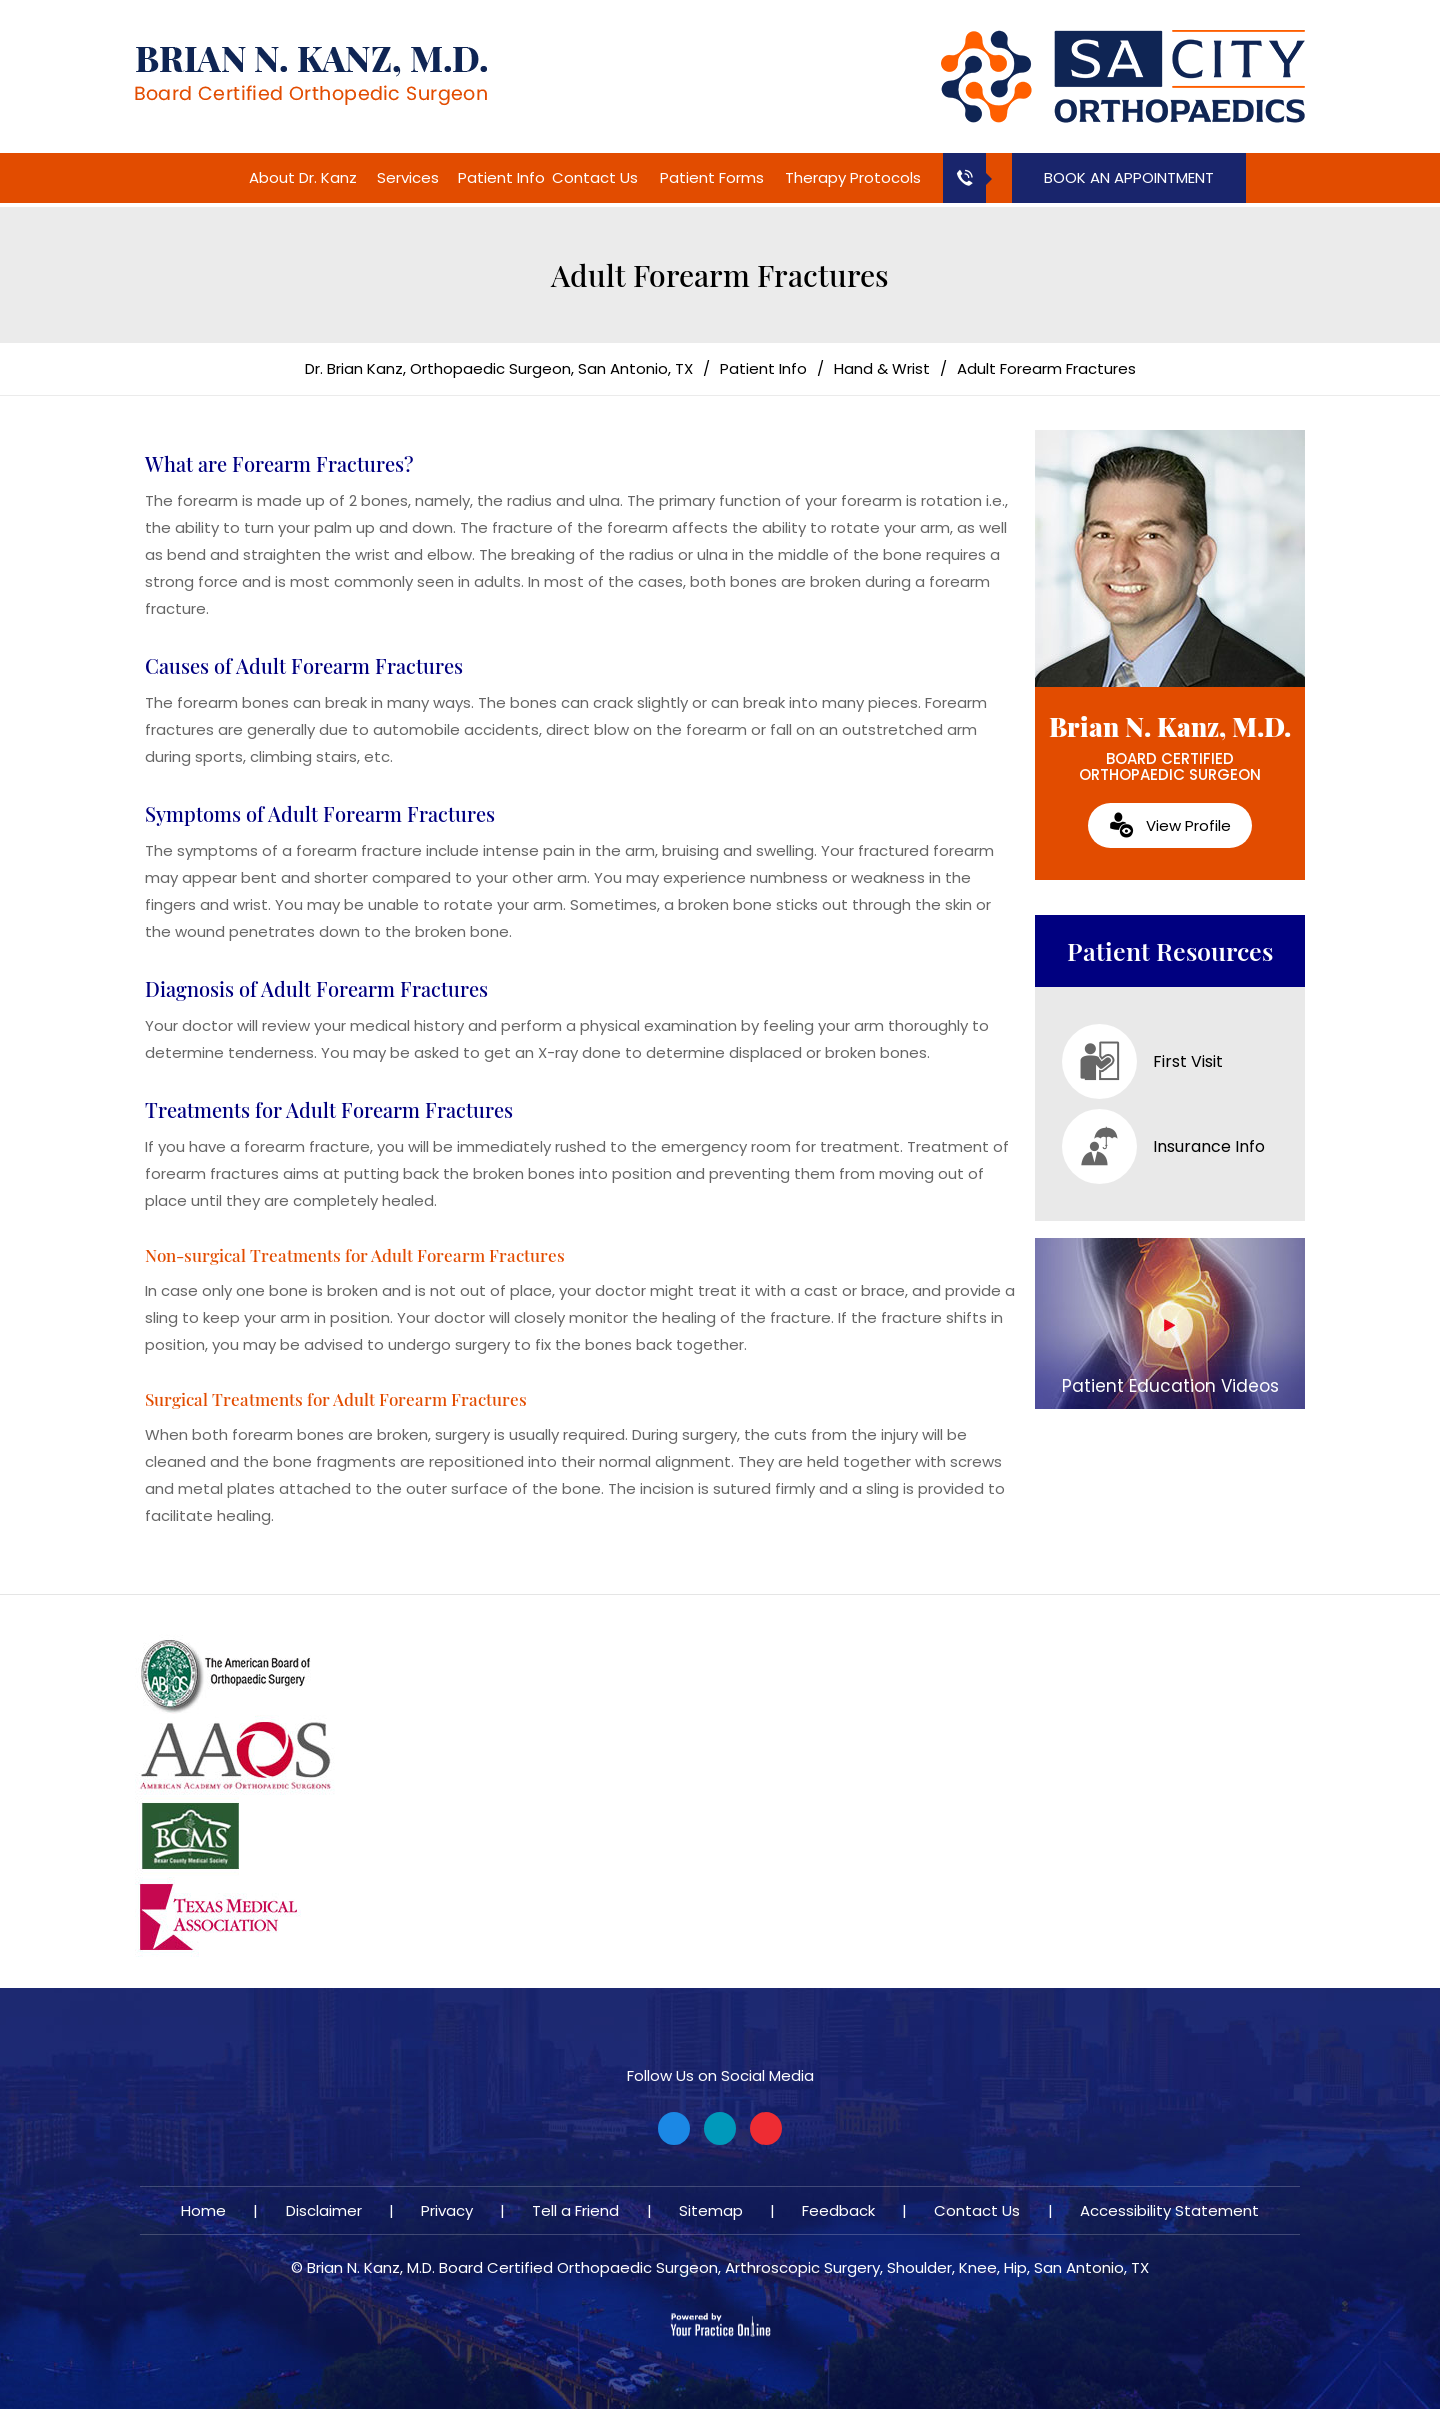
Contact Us (595, 177)
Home (219, 178)
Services (408, 177)
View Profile (1188, 825)
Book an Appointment (1129, 177)
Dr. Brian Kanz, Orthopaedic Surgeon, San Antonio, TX (499, 368)
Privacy (447, 2210)
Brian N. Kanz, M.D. (1170, 747)
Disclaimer (324, 2210)
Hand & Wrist (882, 368)
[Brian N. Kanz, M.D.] (311, 75)
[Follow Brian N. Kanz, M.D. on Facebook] (674, 2128)
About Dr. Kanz (303, 177)
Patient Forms (712, 177)
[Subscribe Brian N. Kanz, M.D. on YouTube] (766, 2128)
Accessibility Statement (1169, 2210)
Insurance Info (1163, 1146)
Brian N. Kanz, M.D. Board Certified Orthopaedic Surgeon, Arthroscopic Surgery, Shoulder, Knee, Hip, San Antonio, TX (728, 2267)
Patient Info (501, 177)
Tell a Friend (575, 2210)
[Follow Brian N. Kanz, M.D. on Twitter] (720, 2128)
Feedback (838, 2210)
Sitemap (711, 2210)
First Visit (1142, 1061)
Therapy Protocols (853, 177)
